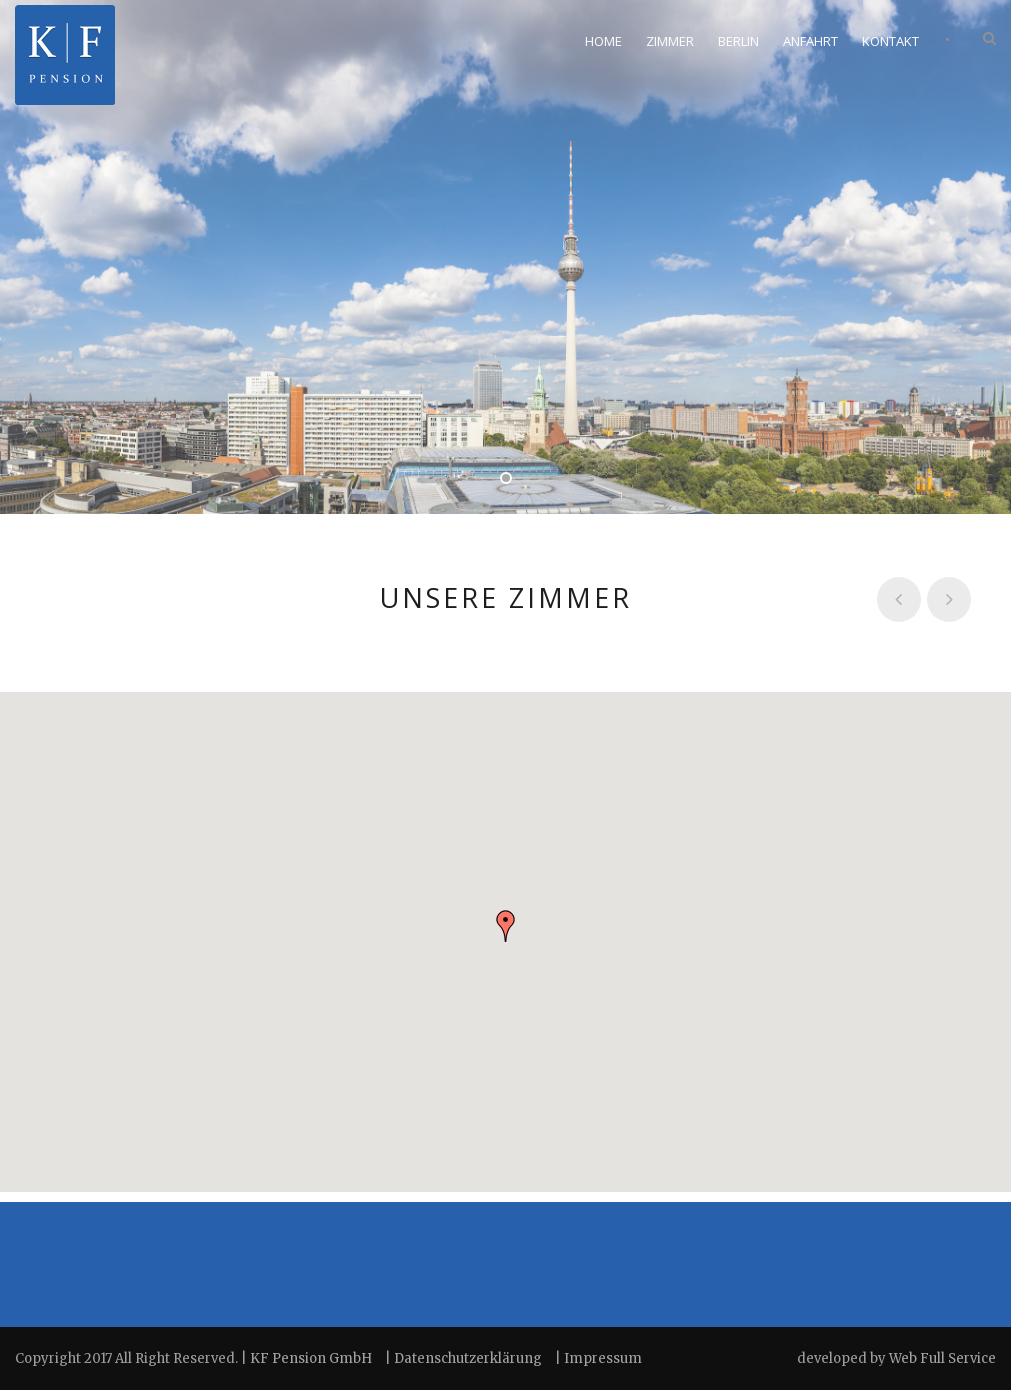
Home (603, 41)
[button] (506, 926)
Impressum (603, 1358)
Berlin (738, 41)
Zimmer (670, 41)
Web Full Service (942, 1358)
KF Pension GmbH (311, 1358)
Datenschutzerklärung (469, 1358)
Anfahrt (810, 41)
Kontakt (890, 41)
